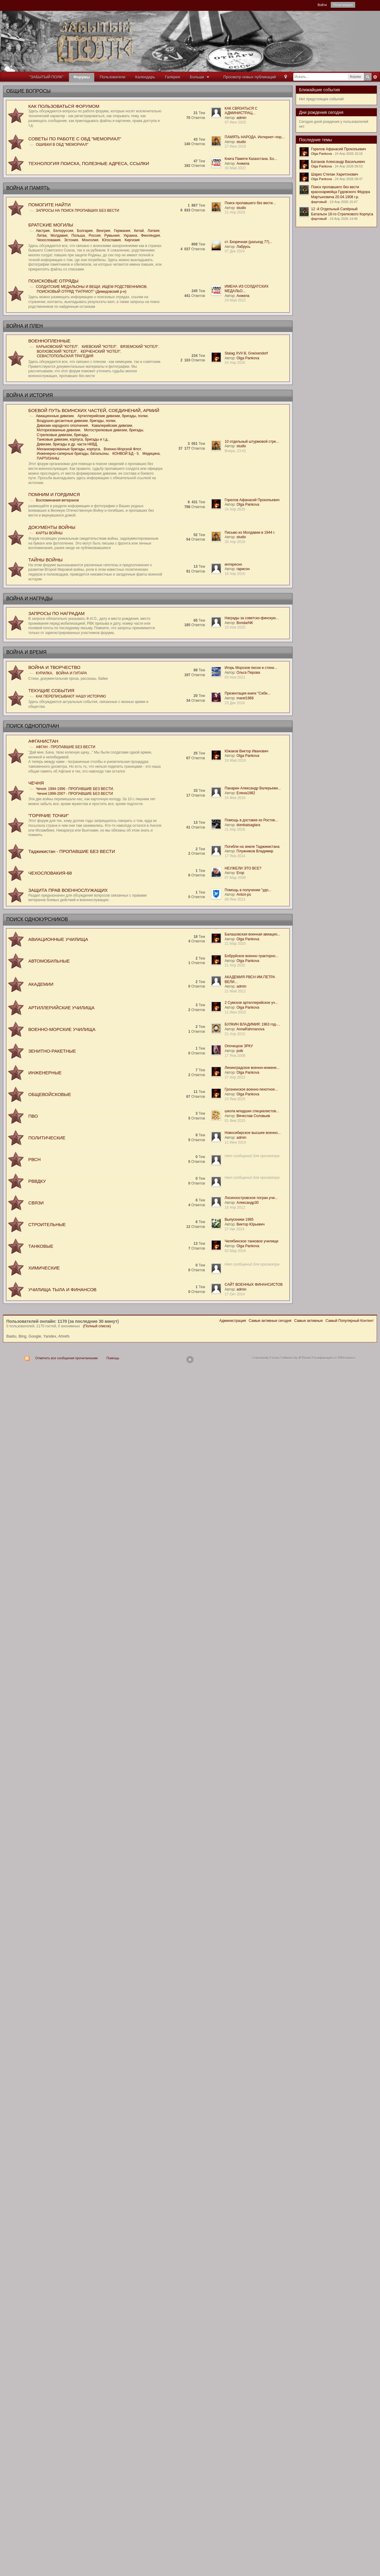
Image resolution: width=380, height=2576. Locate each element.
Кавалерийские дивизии (112, 425)
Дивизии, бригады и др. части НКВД (67, 444)
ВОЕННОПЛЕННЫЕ (49, 340)
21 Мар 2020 (235, 943)
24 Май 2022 (235, 300)
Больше (200, 77)
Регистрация (343, 5)
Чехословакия (48, 240)
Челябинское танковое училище (252, 1241)
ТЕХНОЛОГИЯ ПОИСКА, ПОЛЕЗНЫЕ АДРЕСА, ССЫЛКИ (88, 163)
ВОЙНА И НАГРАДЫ (29, 598)
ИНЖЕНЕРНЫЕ (44, 1072)
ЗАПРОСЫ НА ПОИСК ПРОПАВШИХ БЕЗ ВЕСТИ (77, 210)
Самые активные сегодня (270, 1321)
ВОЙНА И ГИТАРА (71, 673)
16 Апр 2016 (235, 574)
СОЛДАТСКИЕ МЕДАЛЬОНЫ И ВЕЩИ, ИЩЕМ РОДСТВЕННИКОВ (91, 287)
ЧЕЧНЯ (36, 782)
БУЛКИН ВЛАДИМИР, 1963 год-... (252, 1024)
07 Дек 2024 (235, 251)
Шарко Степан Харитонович (334, 174)
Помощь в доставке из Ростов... (251, 820)
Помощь (113, 1358)
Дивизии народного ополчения (62, 425)
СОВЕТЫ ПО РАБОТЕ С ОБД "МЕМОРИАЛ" (74, 138)
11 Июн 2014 (235, 1142)
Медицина (151, 453)
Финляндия (150, 235)
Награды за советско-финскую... (252, 618)
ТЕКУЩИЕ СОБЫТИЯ (51, 690)
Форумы (81, 77)
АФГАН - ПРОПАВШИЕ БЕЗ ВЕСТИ (65, 747)
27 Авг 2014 (234, 1229)
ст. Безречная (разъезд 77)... (248, 242)
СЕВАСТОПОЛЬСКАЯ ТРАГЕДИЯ (65, 356)
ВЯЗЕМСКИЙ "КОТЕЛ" (139, 347)
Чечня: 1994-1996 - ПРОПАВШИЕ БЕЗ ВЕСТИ (74, 789)
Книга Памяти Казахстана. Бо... (251, 159)
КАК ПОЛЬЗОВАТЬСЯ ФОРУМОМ (63, 106)
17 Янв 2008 (235, 1056)
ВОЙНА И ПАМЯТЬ (28, 188)
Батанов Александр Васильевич (338, 162)
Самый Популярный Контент (349, 1321)
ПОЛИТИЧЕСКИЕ (46, 1137)
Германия (122, 231)
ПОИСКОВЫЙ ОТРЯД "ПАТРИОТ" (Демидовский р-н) (81, 291)
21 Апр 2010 (235, 1034)
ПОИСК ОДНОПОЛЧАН (32, 726)
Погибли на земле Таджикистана (252, 847)
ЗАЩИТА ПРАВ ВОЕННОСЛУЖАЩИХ (68, 890)
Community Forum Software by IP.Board (281, 1358)
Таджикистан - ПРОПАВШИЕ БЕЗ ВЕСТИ (71, 851)
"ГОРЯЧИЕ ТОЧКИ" (48, 815)
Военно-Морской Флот (122, 449)
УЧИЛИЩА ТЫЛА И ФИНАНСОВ (62, 1289)
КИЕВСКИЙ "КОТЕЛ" (99, 347)
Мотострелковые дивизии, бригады (113, 430)
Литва (42, 235)
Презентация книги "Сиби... (247, 693)
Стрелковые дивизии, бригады (62, 435)
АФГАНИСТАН (43, 741)
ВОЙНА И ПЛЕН (24, 326)
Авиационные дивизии (55, 416)
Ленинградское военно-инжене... (252, 1068)
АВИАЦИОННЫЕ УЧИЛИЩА (58, 939)
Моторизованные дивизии (58, 430)
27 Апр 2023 (235, 1077)
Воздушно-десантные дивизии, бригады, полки (76, 421)
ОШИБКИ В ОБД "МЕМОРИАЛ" (62, 144)
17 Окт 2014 (235, 1294)
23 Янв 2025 (235, 1099)
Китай (139, 231)
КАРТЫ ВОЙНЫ (49, 533)
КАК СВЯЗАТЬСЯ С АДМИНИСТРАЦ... (241, 110)
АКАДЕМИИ (40, 984)
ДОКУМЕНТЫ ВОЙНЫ (51, 527)
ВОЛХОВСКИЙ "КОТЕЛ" (57, 351)
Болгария (85, 231)
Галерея (172, 77)
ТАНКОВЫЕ (40, 1246)
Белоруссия (63, 231)
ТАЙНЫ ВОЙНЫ (45, 559)
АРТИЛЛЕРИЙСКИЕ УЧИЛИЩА (61, 1007)
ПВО (33, 1116)
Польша (78, 235)
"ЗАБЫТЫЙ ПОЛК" (46, 77)
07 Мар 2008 (235, 878)
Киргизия (132, 240)
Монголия (90, 240)
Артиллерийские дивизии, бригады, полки (112, 416)
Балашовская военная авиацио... (252, 934)
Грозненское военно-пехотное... (251, 1089)
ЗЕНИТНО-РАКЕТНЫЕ (52, 1051)
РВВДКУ (37, 1181)
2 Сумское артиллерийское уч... (251, 1003)
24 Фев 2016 (235, 798)
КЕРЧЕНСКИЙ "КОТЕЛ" (100, 351)
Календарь (145, 77)
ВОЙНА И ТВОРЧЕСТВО (54, 667)
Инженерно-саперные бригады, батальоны (73, 453)
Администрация (232, 1321)
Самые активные (308, 1321)
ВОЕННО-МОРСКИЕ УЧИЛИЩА (61, 1029)
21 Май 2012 (235, 991)
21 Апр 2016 (235, 829)
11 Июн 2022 (235, 1012)
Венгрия (103, 231)
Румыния (112, 235)
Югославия (111, 240)
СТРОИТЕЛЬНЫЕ (47, 1224)
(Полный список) (97, 1326)
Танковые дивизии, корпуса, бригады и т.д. (72, 439)
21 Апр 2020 (235, 965)
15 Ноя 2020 (235, 627)
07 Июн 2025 (235, 122)
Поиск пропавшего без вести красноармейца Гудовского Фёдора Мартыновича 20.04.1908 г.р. (340, 192)
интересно (233, 564)
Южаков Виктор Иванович (246, 751)
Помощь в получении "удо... (248, 890)
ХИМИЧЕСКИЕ (44, 1267)
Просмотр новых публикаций (249, 77)
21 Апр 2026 (235, 212)
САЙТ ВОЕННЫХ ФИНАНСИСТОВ (254, 1284)
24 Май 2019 (235, 760)
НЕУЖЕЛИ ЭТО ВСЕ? (243, 868)
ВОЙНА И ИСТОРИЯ (29, 395)
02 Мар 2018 (235, 1251)
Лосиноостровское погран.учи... (251, 1198)
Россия (94, 235)
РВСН (34, 1159)
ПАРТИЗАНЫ (48, 458)
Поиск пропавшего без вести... (250, 203)
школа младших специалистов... (252, 1111)
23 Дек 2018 (235, 703)
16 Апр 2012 (235, 1207)
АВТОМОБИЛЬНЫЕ (49, 960)
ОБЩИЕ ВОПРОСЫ (28, 91)
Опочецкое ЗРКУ (239, 1046)
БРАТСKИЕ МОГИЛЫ (50, 224)
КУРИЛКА (44, 673)
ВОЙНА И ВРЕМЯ (26, 652)
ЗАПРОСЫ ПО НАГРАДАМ (56, 613)
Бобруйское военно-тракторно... (251, 956)
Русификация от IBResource (333, 1358)
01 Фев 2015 (235, 1121)
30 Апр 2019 (235, 542)
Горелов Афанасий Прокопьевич (252, 500)
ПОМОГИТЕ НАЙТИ (49, 204)
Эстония (71, 240)
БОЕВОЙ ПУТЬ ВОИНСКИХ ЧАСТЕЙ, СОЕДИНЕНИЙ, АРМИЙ (93, 410)
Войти (322, 5)
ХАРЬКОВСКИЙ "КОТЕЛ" (57, 347)
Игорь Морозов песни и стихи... (251, 668)
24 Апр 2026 (235, 363)
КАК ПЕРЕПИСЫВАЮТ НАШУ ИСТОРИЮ (71, 696)
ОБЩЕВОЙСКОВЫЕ (49, 1094)
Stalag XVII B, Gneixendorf (246, 353)
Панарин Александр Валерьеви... (253, 788)
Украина (130, 235)
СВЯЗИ (36, 1202)
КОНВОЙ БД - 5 (125, 453)
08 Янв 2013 (235, 899)
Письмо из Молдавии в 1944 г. (250, 532)
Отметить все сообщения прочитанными (66, 1358)
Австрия (43, 231)
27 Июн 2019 (235, 146)
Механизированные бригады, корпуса (68, 449)
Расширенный (375, 77)
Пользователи (112, 77)
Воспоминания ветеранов (57, 500)
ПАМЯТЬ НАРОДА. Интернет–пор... (255, 137)
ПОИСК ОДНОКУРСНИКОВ (37, 919)
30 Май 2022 (235, 168)
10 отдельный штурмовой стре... (252, 441)
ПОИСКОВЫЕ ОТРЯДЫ (53, 280)
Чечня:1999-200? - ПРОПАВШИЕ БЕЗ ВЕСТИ (75, 794)
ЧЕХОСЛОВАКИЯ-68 (50, 873)
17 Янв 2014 (235, 856)
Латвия (153, 231)
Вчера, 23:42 (235, 451)
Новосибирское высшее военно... (253, 1133)
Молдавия (59, 235)
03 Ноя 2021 (235, 677)
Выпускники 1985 (239, 1219)
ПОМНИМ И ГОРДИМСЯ (54, 494)
